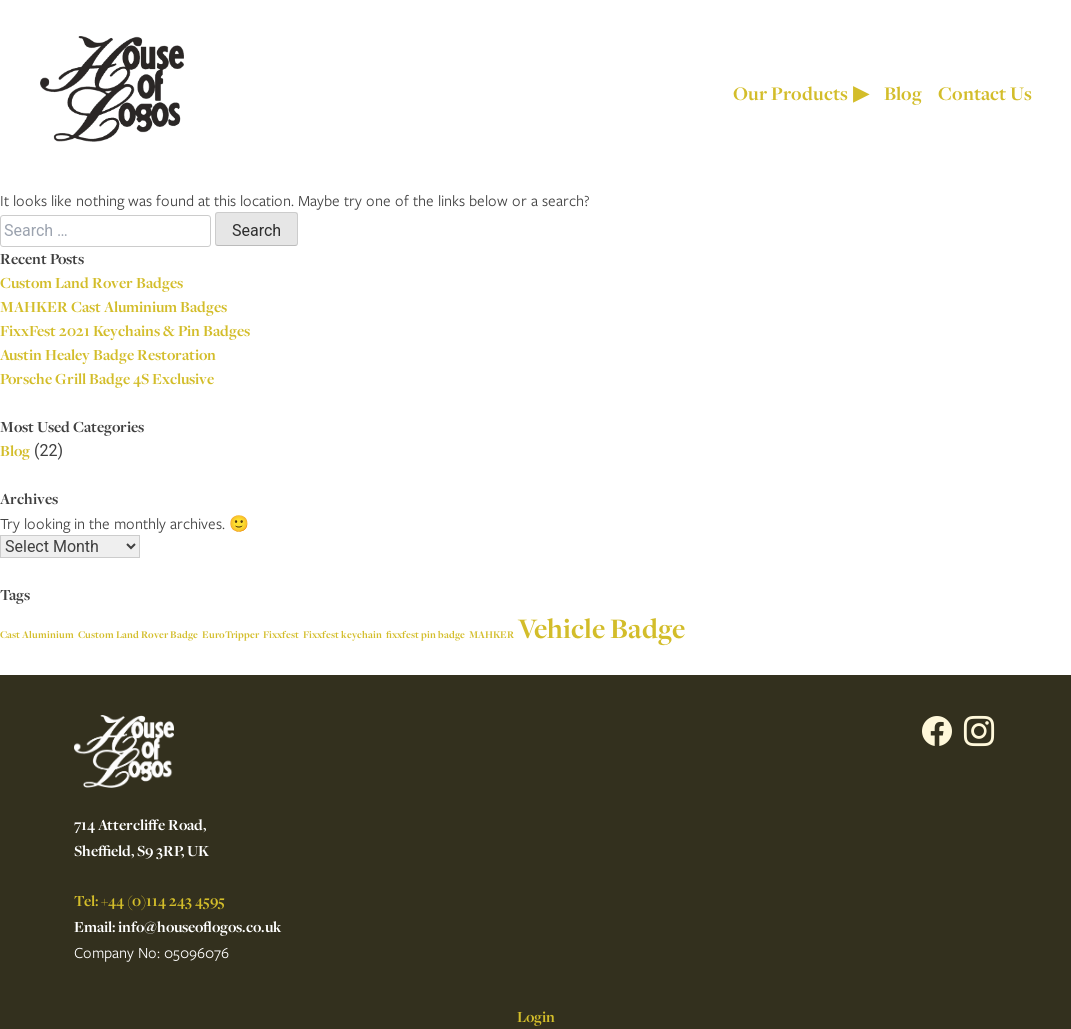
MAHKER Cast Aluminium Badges (113, 306)
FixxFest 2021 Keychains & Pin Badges (125, 330)
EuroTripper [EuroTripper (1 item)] (230, 634)
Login (536, 1016)
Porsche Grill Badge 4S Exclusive (107, 378)
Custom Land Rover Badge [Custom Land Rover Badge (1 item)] (138, 634)
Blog (903, 93)
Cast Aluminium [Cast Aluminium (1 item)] (37, 634)
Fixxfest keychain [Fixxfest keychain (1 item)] (342, 634)
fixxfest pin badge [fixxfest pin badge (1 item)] (425, 634)
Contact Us (985, 93)
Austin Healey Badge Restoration (108, 354)
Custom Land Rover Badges (91, 282)
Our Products (800, 93)
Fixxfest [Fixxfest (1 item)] (281, 634)
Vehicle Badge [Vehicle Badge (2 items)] (601, 628)
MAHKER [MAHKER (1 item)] (491, 634)
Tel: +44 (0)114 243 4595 (149, 900)
